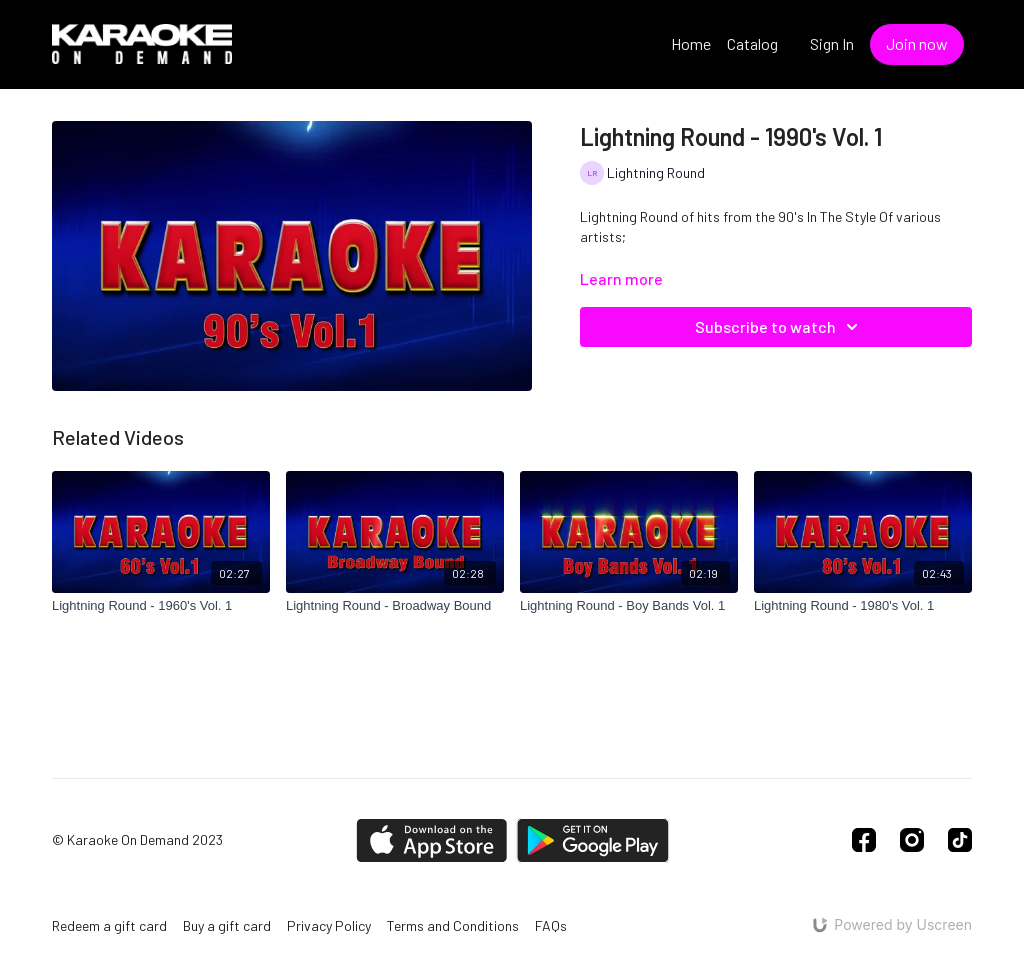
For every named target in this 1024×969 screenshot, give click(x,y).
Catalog (752, 43)
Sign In (832, 43)
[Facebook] (864, 840)
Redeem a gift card (109, 925)
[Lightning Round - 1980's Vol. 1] (863, 606)
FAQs (551, 925)
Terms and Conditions (453, 925)
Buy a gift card (227, 925)
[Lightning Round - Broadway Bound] (395, 606)
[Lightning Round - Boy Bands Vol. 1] (629, 606)
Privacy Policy (329, 925)
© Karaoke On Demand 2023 (137, 840)
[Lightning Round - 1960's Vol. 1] (161, 606)
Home (691, 43)
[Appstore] (431, 840)
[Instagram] (912, 840)
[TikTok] (960, 840)
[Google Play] (593, 840)
